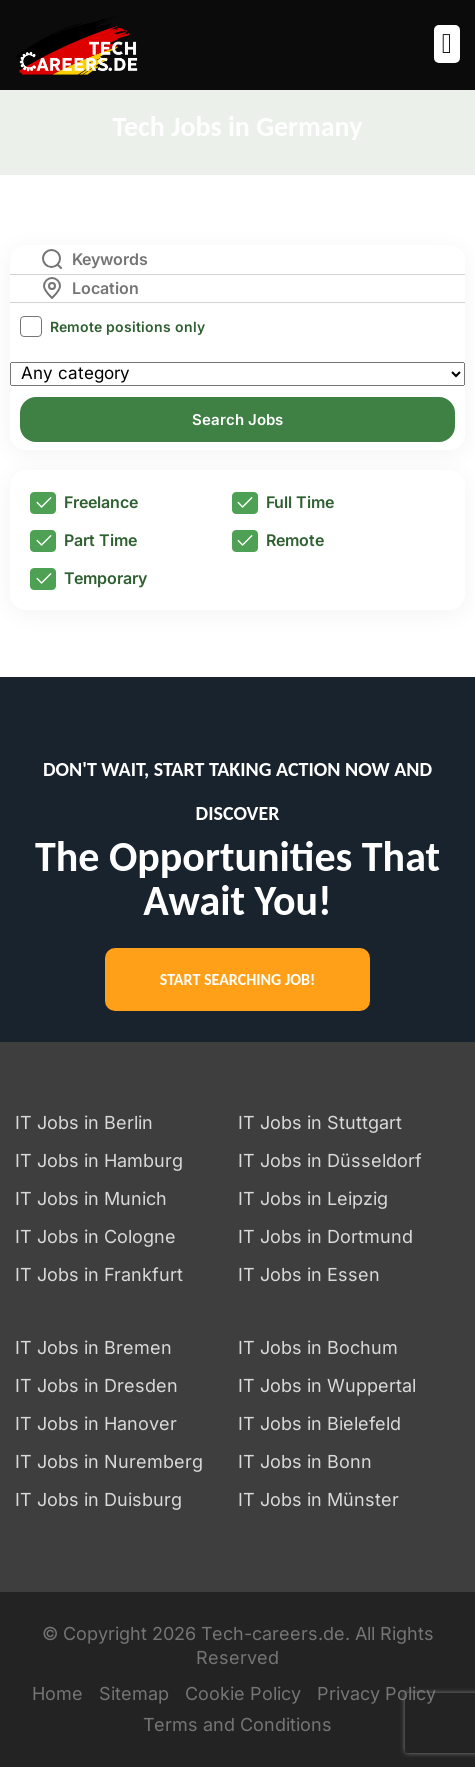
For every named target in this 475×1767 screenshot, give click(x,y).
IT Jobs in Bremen (93, 1347)
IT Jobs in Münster (318, 1499)
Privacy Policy (376, 1693)
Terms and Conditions (237, 1724)
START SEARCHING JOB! (237, 979)
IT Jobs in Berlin (84, 1122)
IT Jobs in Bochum (318, 1347)
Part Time (83, 541)
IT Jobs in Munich (91, 1198)
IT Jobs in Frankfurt (99, 1274)
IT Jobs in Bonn (305, 1461)
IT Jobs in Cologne (95, 1236)
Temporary (88, 579)
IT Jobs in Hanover (96, 1423)
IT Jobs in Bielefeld (319, 1423)
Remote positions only (127, 326)
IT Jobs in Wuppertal (327, 1385)
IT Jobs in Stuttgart (320, 1122)
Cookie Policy (243, 1693)
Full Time (283, 503)
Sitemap (134, 1693)
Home (57, 1693)
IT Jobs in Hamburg (99, 1160)
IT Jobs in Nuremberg (109, 1461)
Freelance (84, 503)
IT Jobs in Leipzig (313, 1198)
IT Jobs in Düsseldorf (330, 1160)
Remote (278, 541)
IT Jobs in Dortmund (325, 1236)
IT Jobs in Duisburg (98, 1499)
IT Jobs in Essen (309, 1274)
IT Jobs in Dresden (96, 1385)
